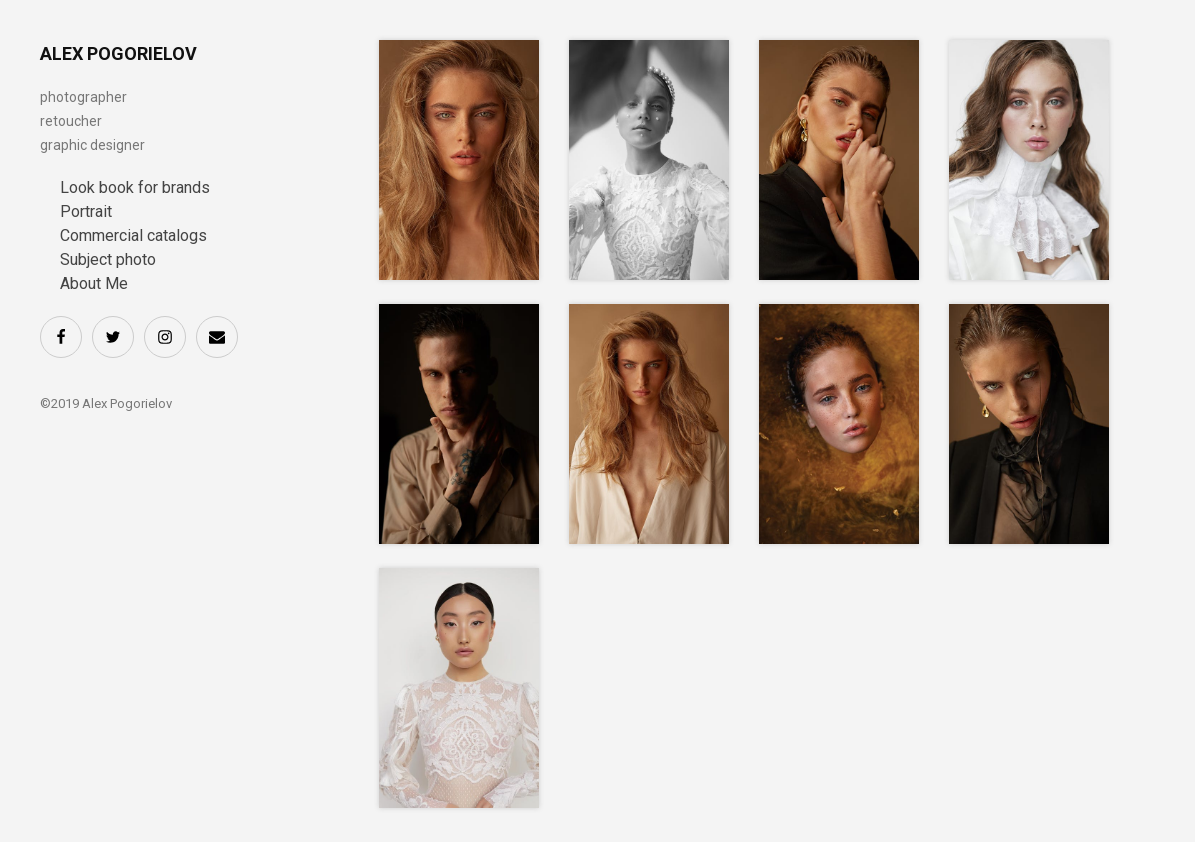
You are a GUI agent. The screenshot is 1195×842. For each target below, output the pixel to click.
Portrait (86, 211)
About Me (94, 283)
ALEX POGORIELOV (118, 53)
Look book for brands (135, 187)
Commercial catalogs (133, 235)
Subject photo (108, 259)
